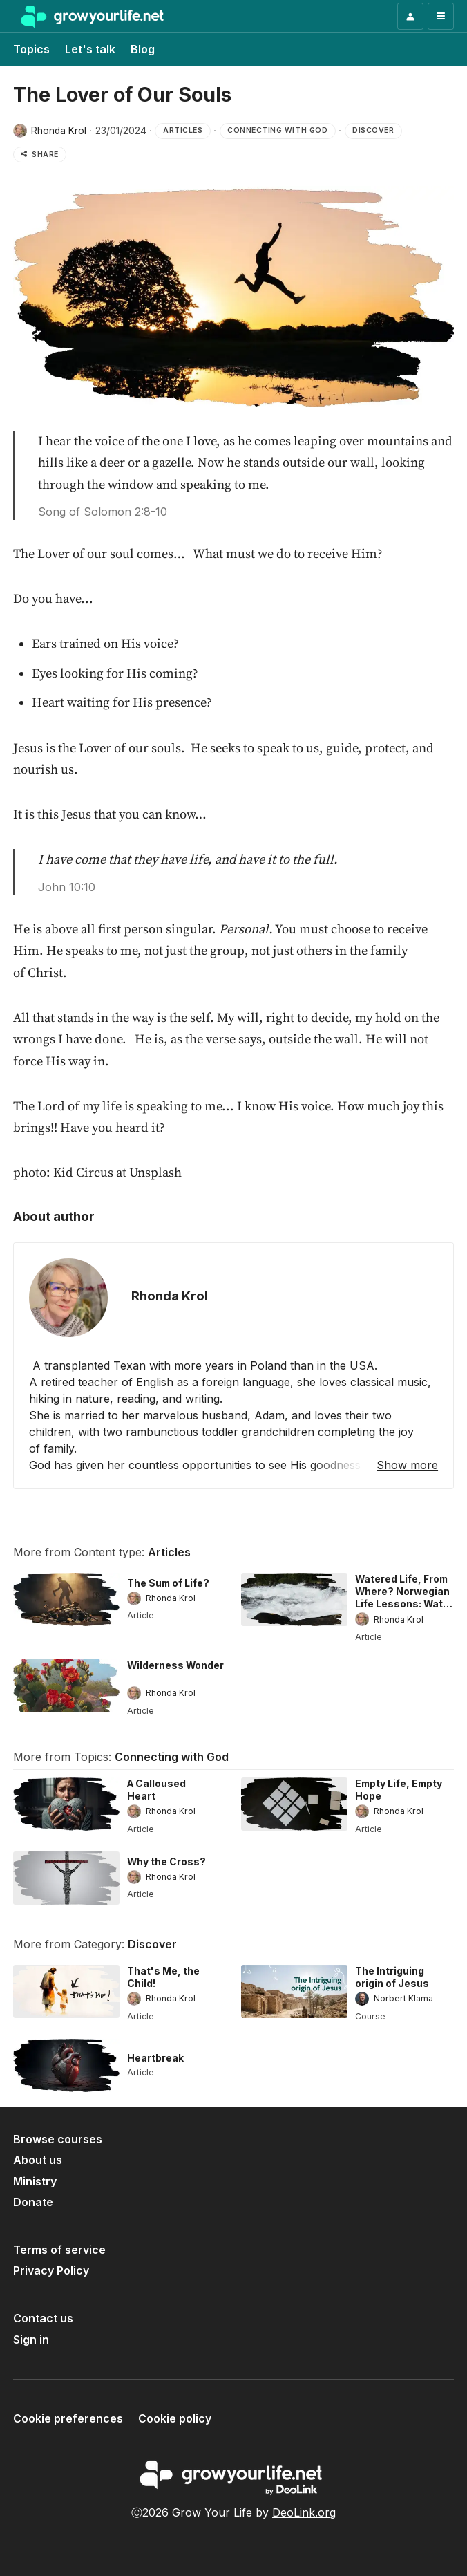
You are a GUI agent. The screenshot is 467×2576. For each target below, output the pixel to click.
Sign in (31, 2339)
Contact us (43, 2318)
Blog (143, 49)
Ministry (35, 2181)
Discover (152, 1944)
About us (37, 2160)
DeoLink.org (304, 2512)
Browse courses (57, 2139)
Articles (169, 1552)
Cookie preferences (68, 2418)
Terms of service (59, 2250)
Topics (31, 49)
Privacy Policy (51, 2270)
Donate (33, 2202)
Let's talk (90, 49)
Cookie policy (174, 2418)
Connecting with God (172, 1757)
